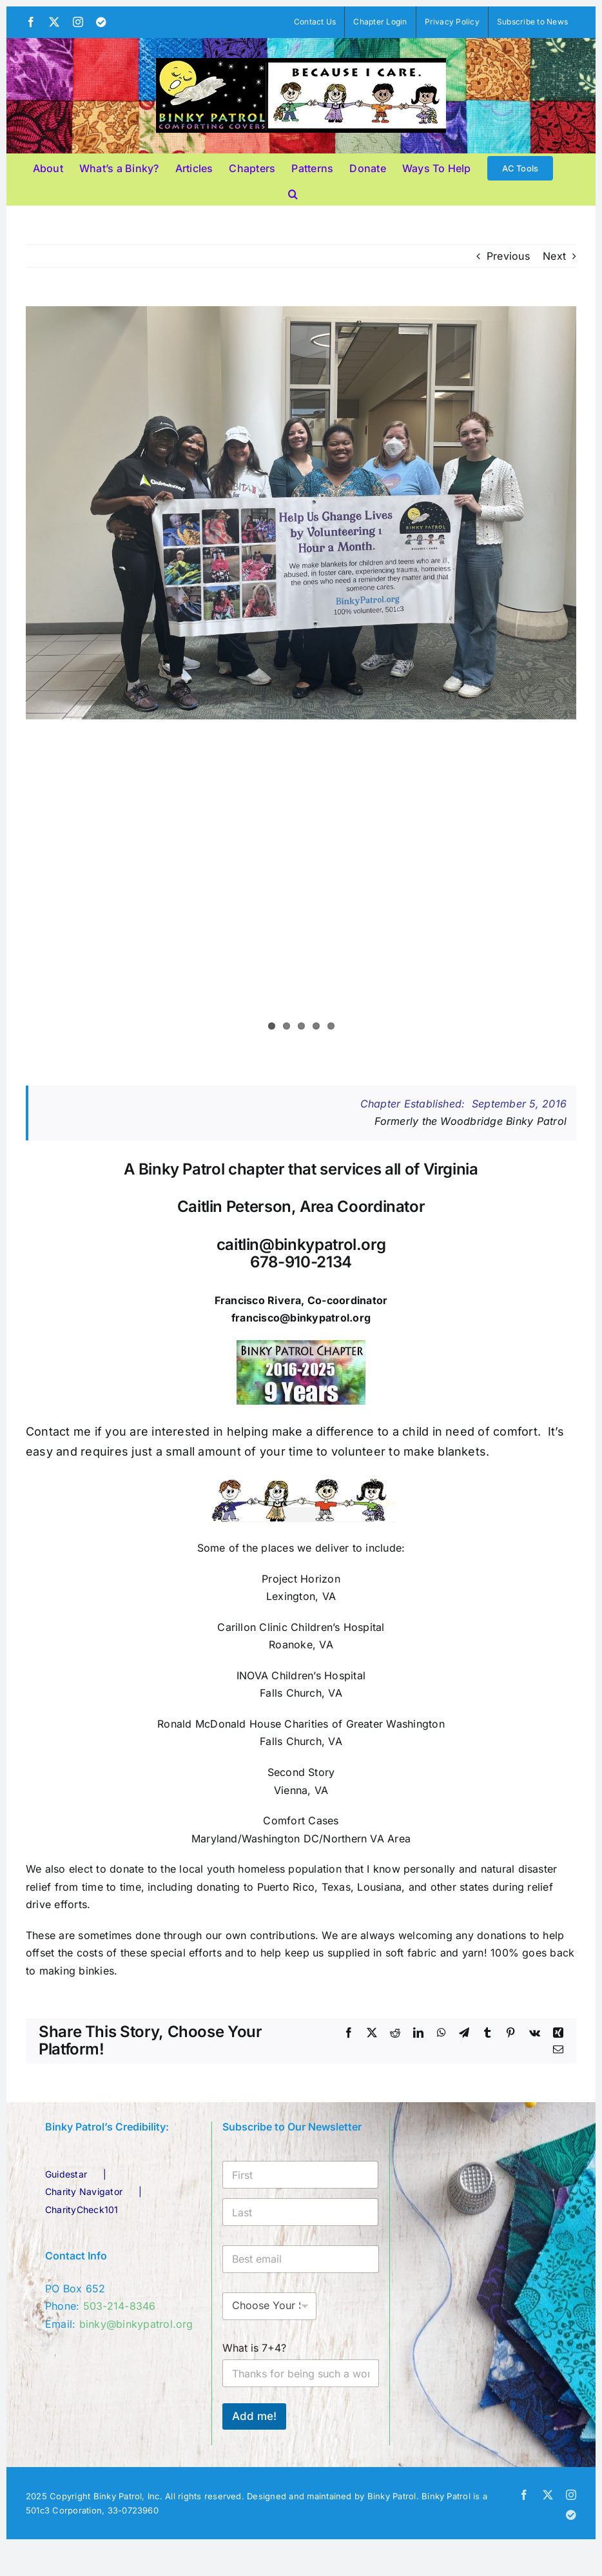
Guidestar (66, 2174)
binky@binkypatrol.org (136, 2323)
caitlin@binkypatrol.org (301, 1244)
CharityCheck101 (82, 2209)
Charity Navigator (83, 2191)
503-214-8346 (119, 2305)
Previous (508, 255)
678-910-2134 (301, 1262)
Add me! (254, 2416)
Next (554, 255)
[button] (293, 192)
